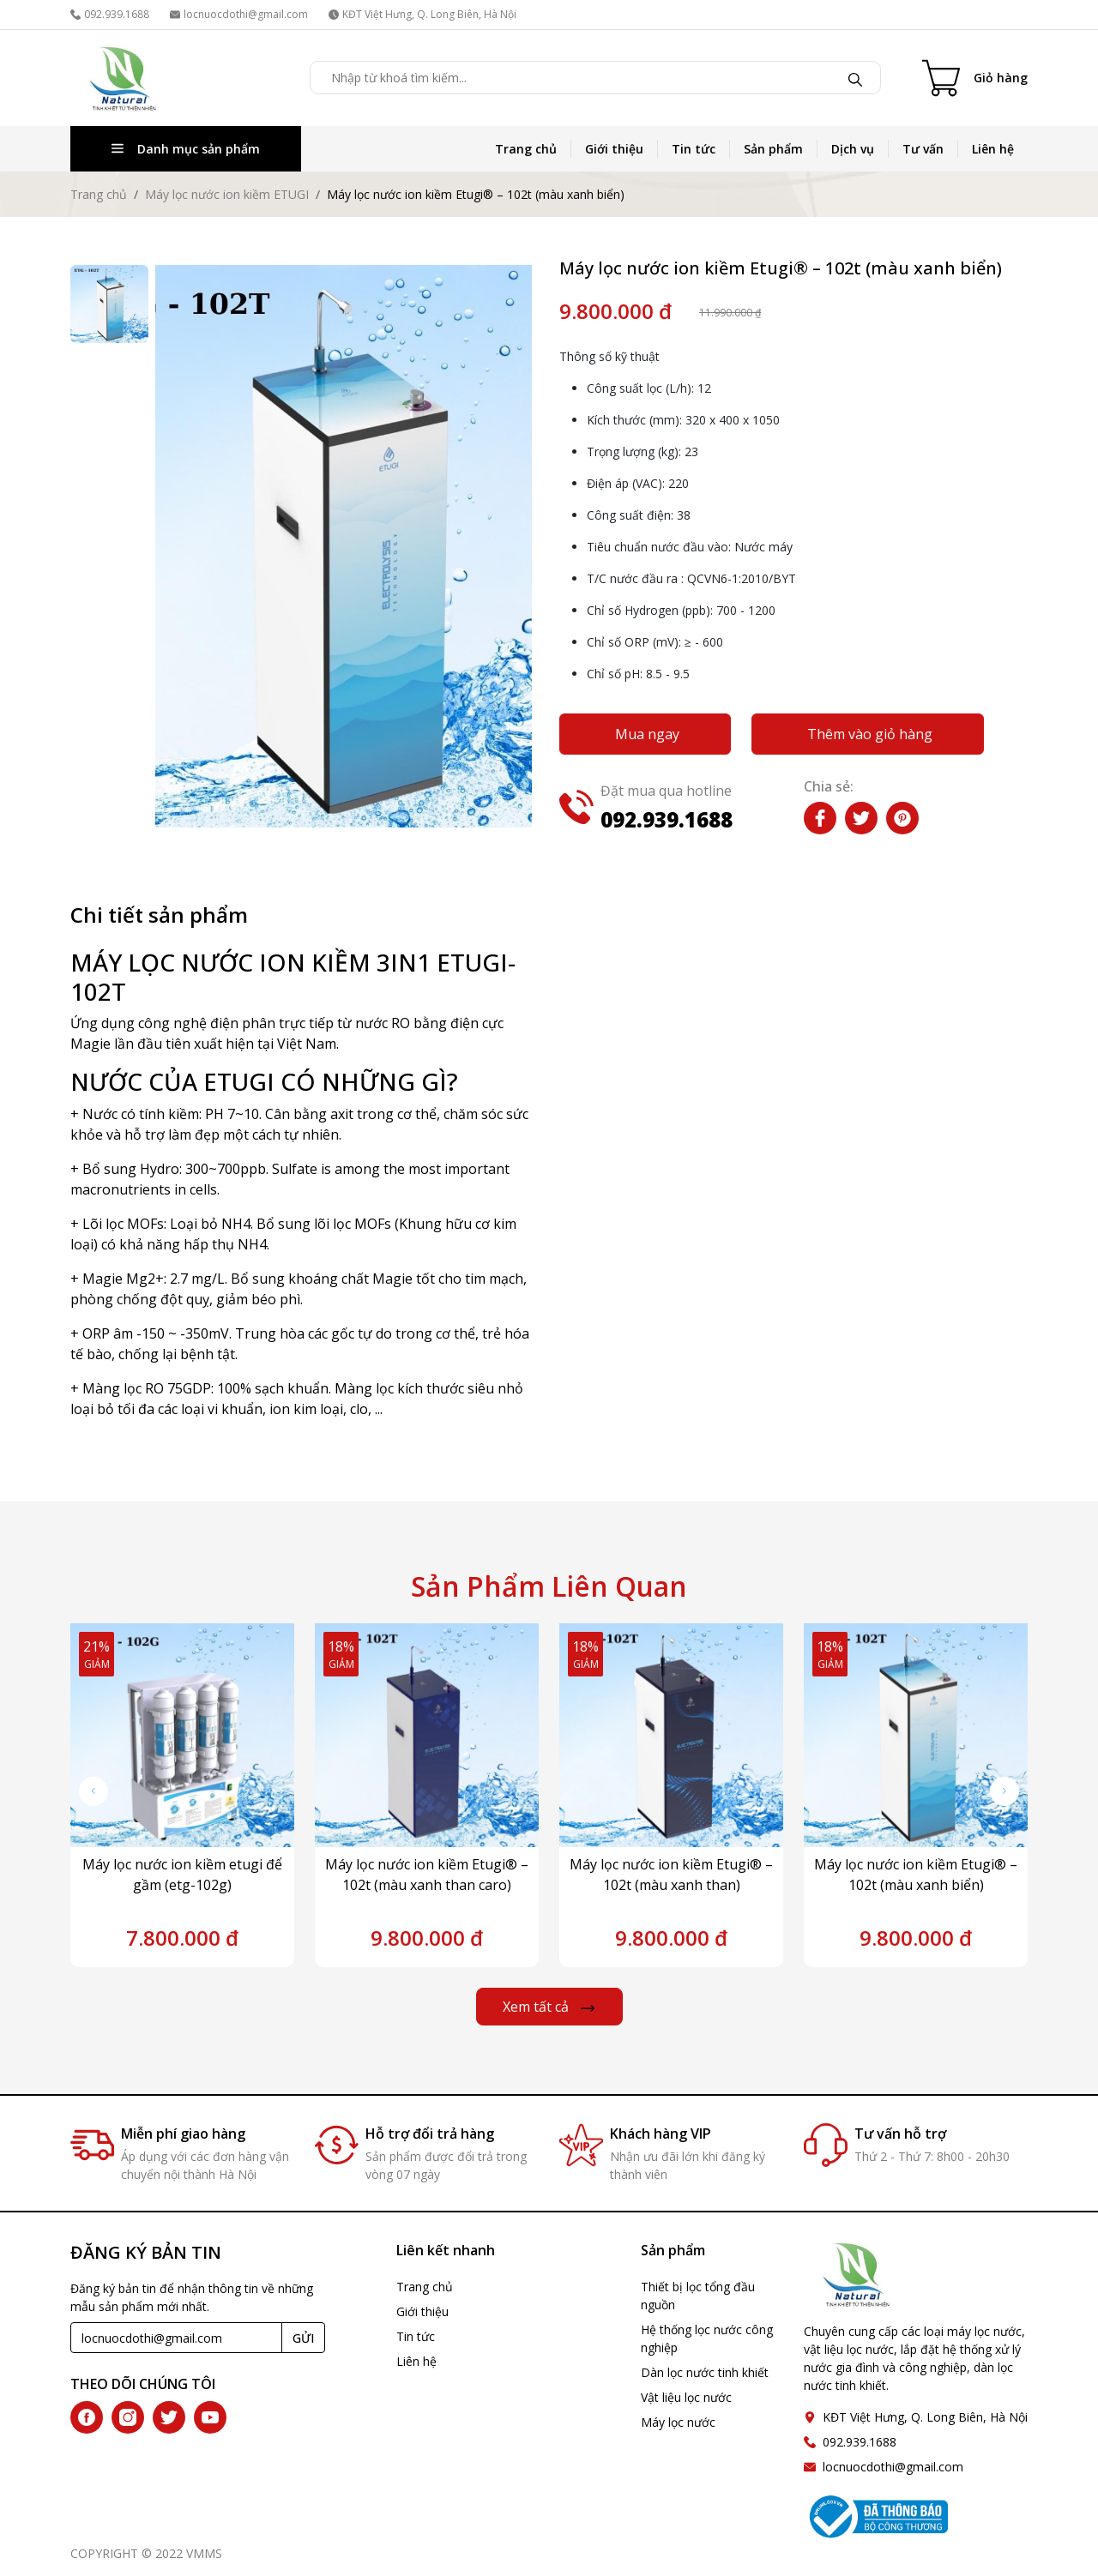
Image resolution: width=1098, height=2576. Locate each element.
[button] (1004, 1791)
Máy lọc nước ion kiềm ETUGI (227, 194)
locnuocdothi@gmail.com (239, 14)
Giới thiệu (614, 149)
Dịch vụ (852, 149)
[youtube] (210, 2417)
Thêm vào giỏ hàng (869, 734)
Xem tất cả (549, 2006)
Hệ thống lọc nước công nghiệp (707, 2338)
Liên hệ (993, 149)
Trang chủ (526, 149)
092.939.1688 (109, 14)
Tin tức (693, 149)
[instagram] (128, 2417)
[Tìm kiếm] (855, 78)
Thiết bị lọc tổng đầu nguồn (698, 2295)
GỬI (303, 2338)
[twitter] (169, 2417)
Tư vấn (923, 149)
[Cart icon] (975, 78)
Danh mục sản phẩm (186, 149)
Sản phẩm (773, 149)
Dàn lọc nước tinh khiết (705, 2372)
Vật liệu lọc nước (686, 2397)
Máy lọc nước (678, 2422)
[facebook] (86, 2417)
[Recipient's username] (176, 2337)
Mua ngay (647, 734)
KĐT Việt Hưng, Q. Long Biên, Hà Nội (422, 14)
